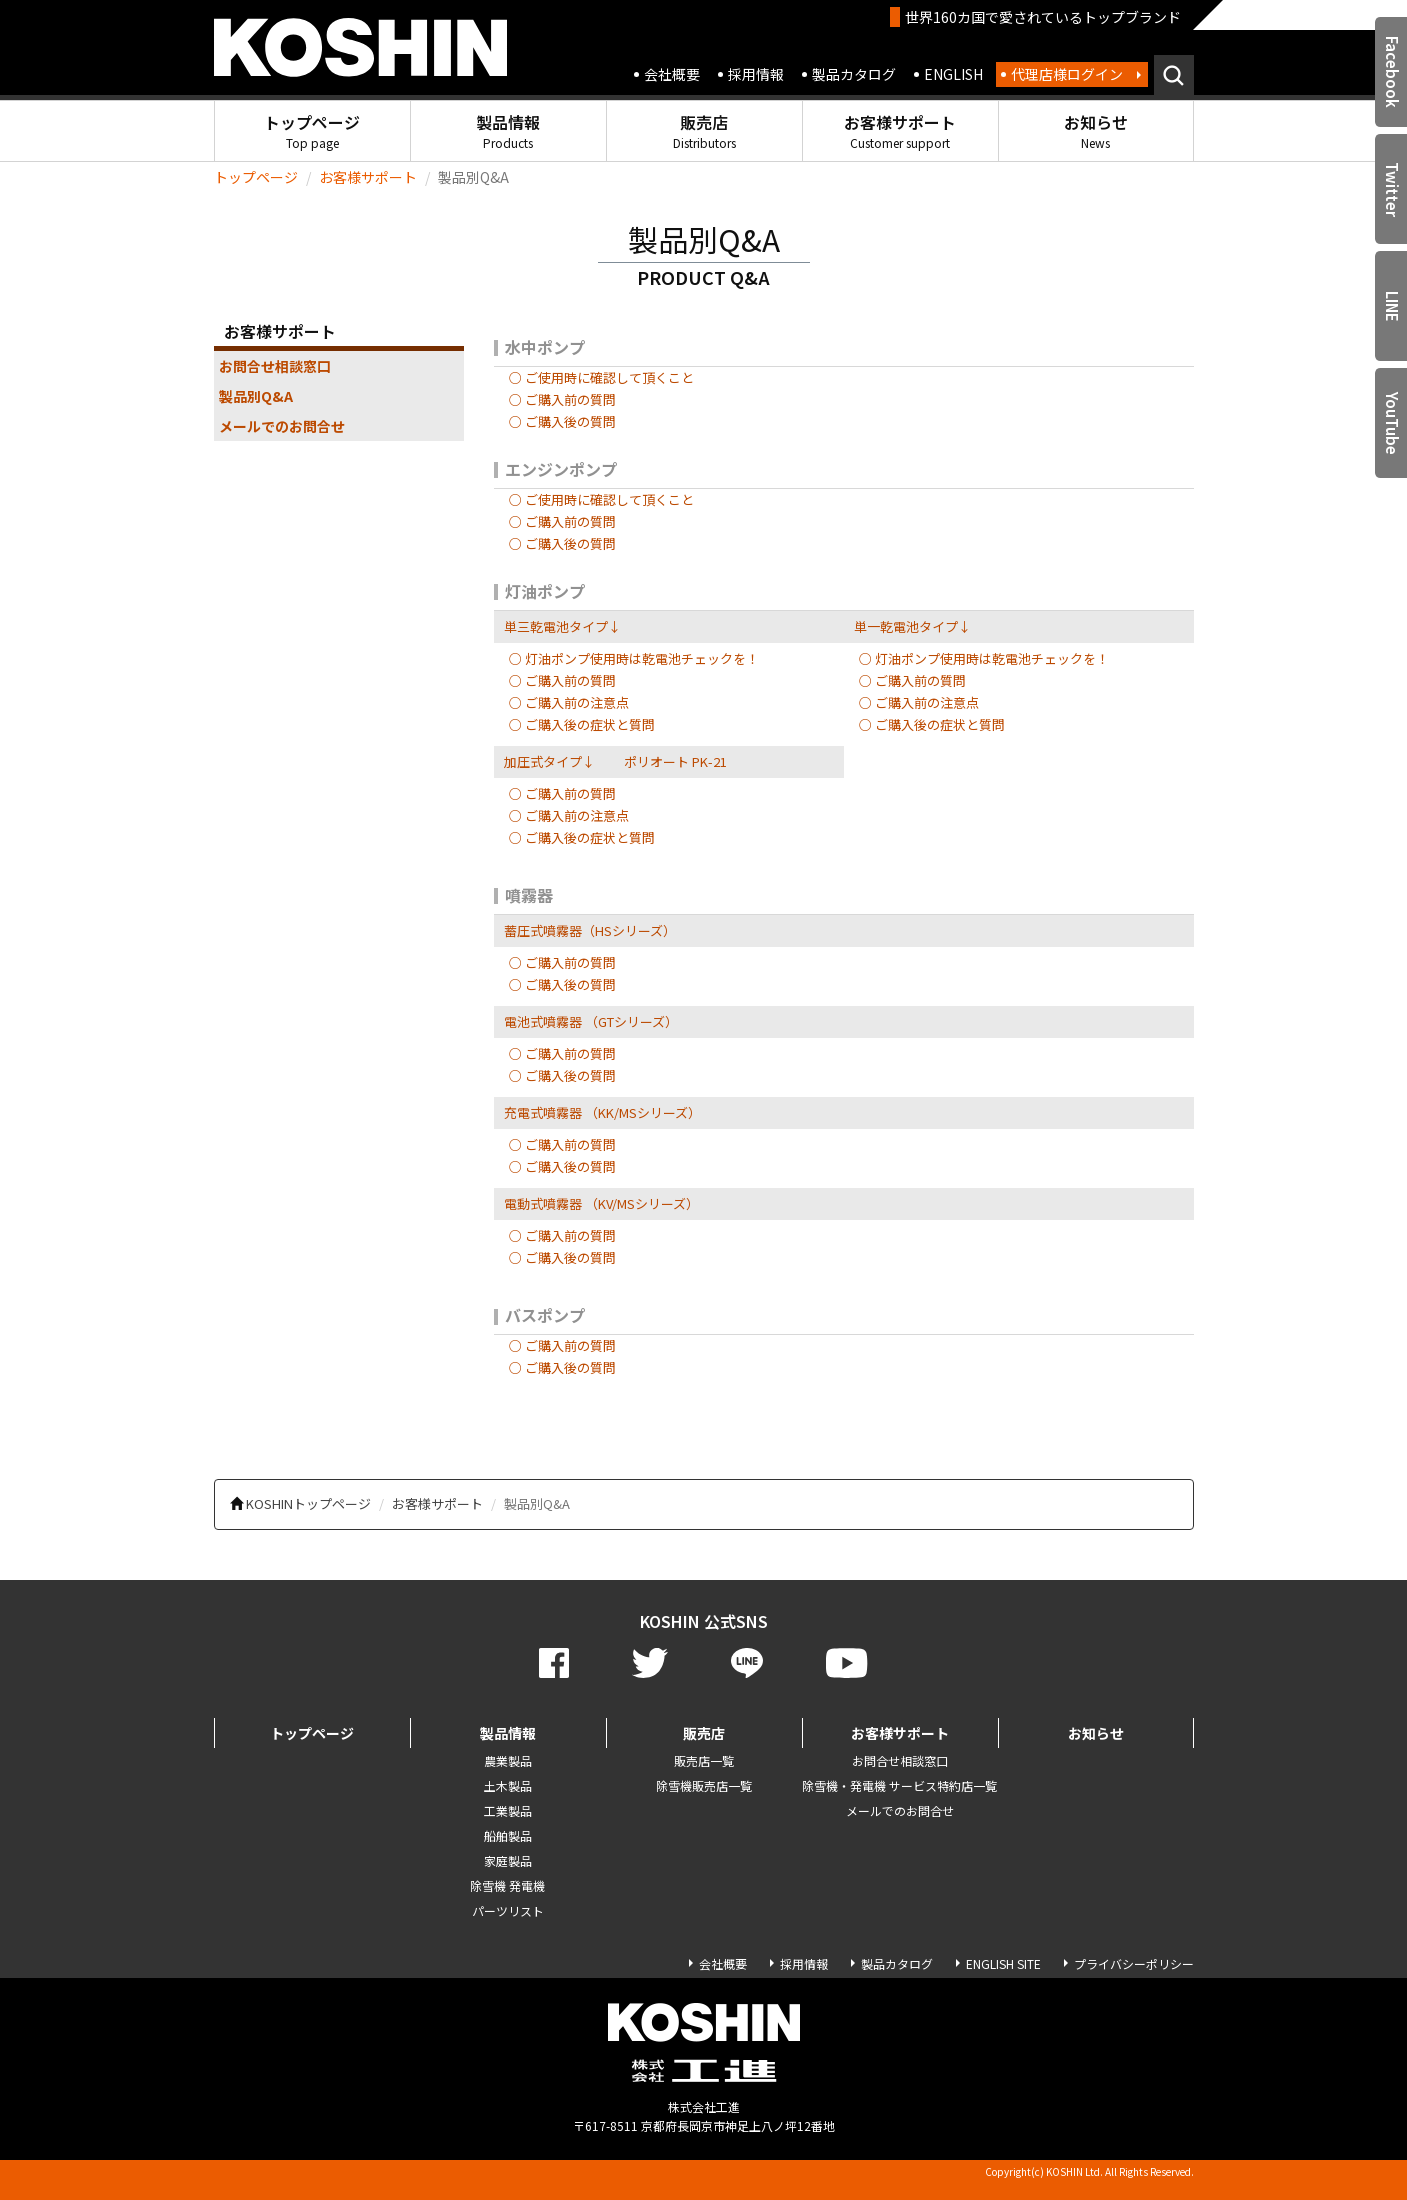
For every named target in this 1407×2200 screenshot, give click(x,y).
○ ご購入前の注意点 (569, 702)
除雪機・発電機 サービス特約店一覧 (899, 1785)
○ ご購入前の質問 (562, 399)
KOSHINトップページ (308, 1503)
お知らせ (1096, 130)
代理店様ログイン (1067, 74)
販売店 (704, 130)
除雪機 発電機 (507, 1885)
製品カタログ (854, 74)
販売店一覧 (704, 1760)
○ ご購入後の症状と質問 (582, 724)
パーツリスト (508, 1910)
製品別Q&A (256, 396)
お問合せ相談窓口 (275, 366)
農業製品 (508, 1760)
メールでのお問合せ (282, 426)
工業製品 (508, 1810)
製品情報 (508, 130)
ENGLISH (953, 74)
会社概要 (672, 74)
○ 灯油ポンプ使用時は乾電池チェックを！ (634, 658)
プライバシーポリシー (1134, 1963)
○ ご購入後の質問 (562, 421)
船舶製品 (508, 1835)
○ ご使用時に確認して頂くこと (601, 377)
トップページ (312, 130)
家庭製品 (508, 1860)
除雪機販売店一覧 (704, 1785)
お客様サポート (900, 130)
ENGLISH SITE (1003, 1963)
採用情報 (756, 74)
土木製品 (508, 1785)
